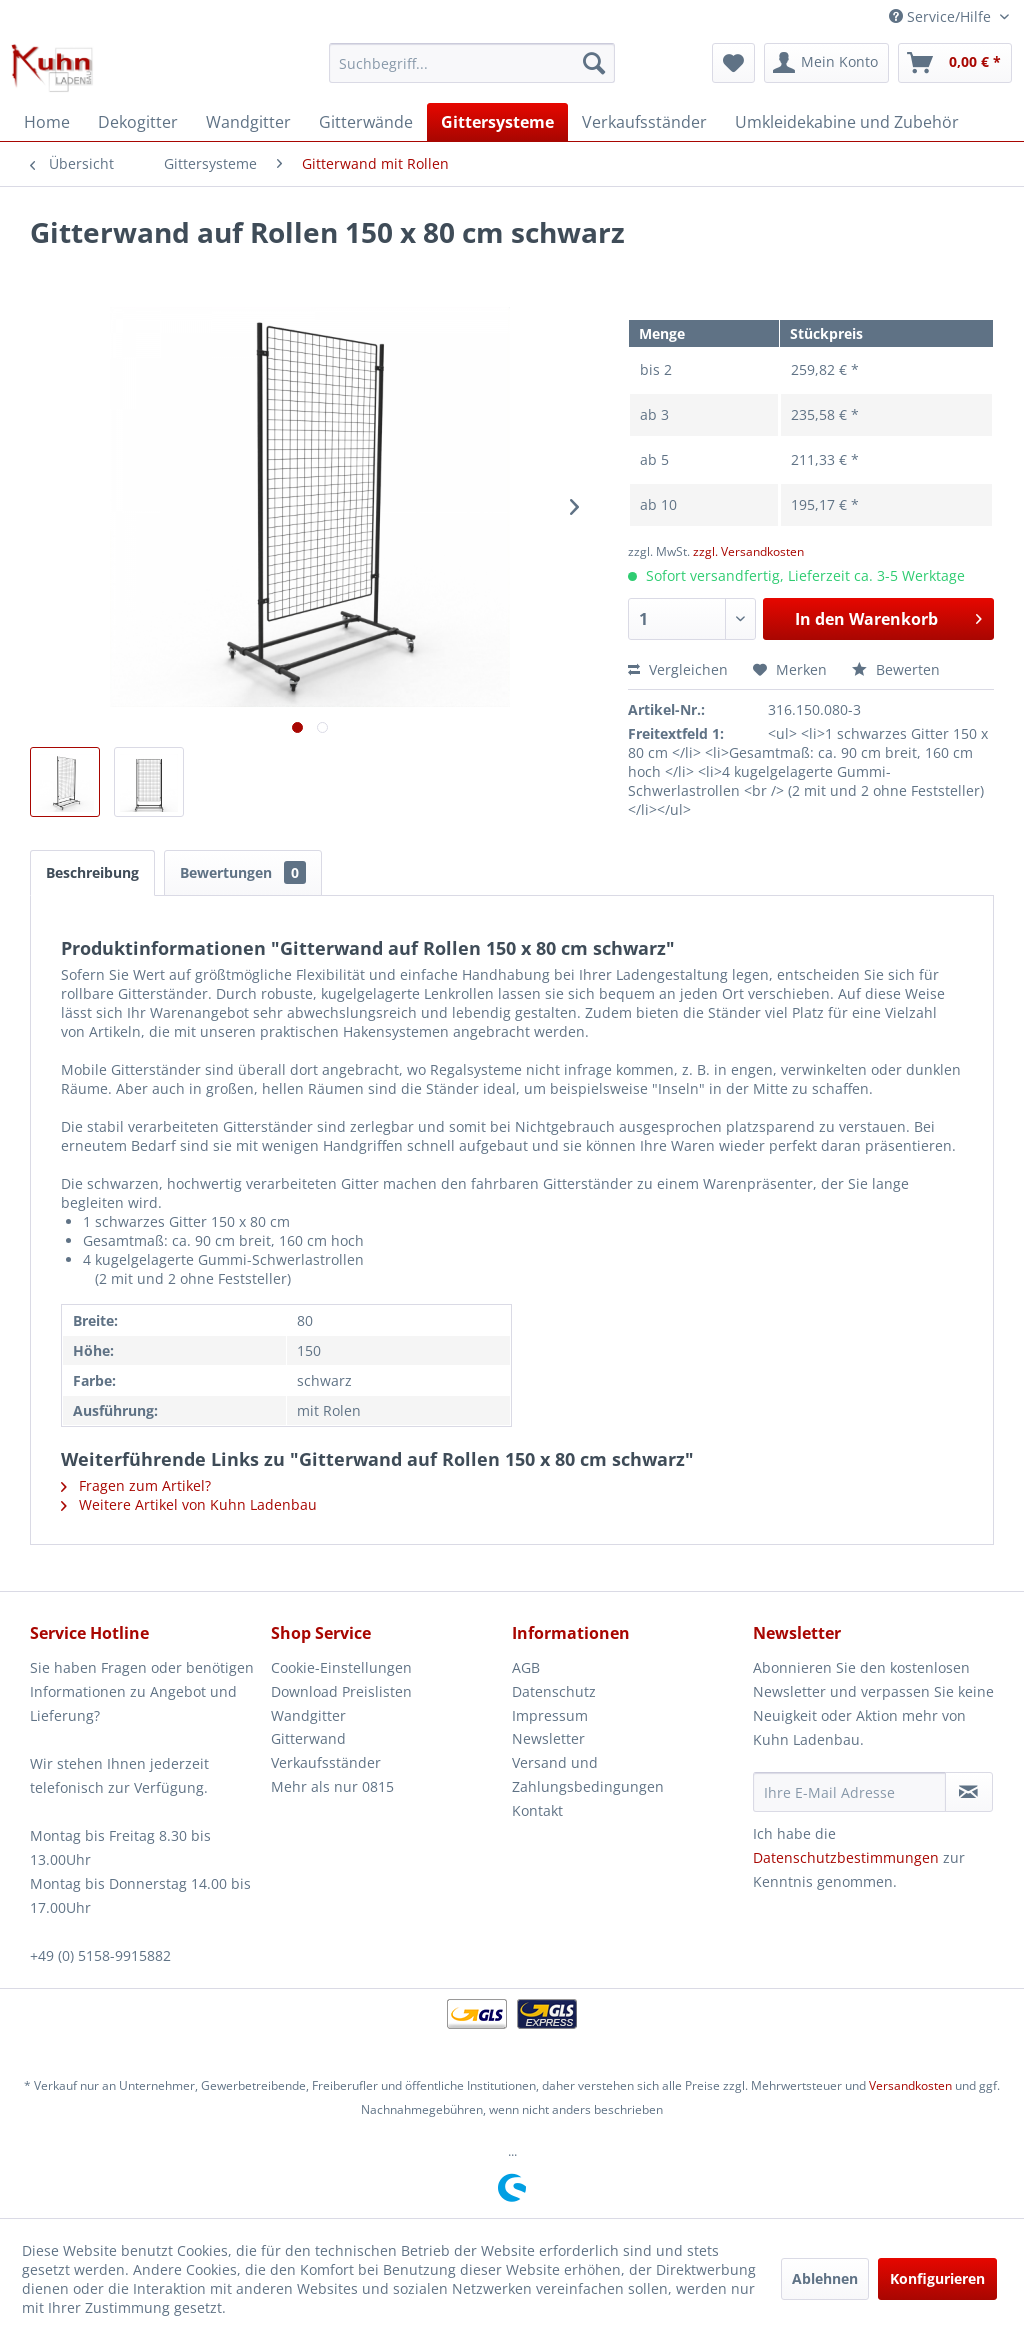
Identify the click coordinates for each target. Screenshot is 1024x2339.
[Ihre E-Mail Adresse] (849, 1792)
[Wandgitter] (248, 122)
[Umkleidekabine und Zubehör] (847, 122)
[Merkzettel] (733, 63)
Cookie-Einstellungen (341, 1667)
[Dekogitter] (138, 122)
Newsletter (548, 1738)
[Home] (47, 122)
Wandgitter (308, 1715)
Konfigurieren (937, 2278)
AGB (526, 1667)
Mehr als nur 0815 (332, 1786)
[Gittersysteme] (497, 122)
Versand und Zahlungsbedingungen (588, 1774)
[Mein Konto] (826, 63)
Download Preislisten (341, 1691)
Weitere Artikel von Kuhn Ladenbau (189, 1504)
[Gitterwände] (366, 122)
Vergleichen (678, 669)
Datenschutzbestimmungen (846, 1857)
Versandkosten (910, 2085)
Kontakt (537, 1810)
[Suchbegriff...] (472, 63)
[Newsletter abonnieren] (969, 1792)
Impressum (550, 1715)
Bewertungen (243, 872)
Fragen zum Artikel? (136, 1485)
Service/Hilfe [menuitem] (942, 16)
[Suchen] (594, 63)
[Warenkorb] (955, 63)
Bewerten (896, 669)
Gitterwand (308, 1738)
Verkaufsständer (326, 1762)
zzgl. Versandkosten (748, 551)
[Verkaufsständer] (644, 122)
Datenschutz (554, 1691)
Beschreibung (92, 872)
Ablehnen (825, 2278)
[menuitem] (472, 63)
